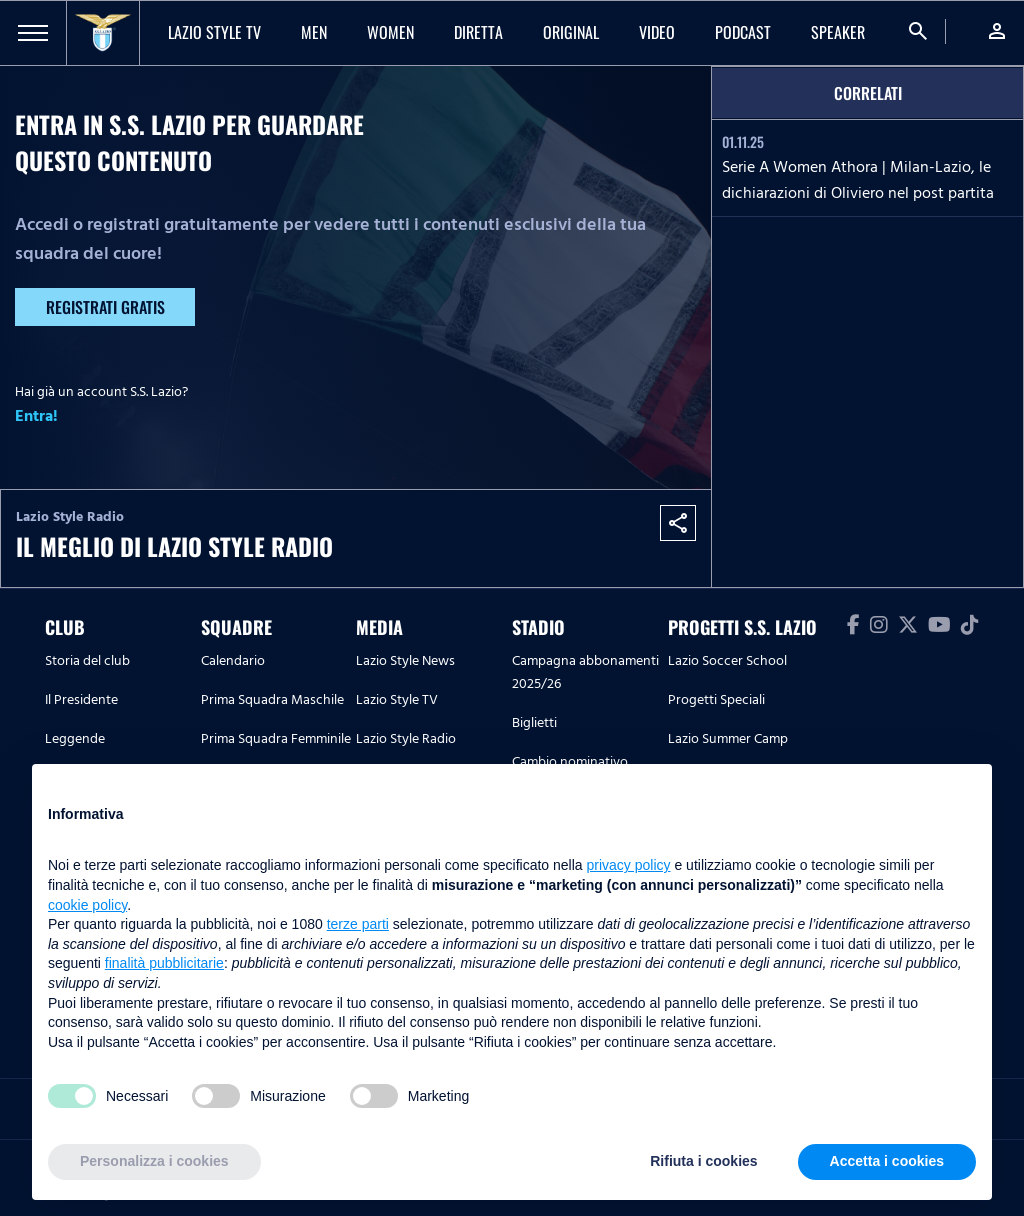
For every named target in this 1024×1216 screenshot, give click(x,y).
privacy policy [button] (629, 865)
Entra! (36, 416)
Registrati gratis (105, 307)
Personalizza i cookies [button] (154, 1161)
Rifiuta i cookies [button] (703, 1161)
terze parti (358, 924)
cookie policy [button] (87, 905)
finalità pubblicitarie (164, 963)
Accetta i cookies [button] (887, 1161)
